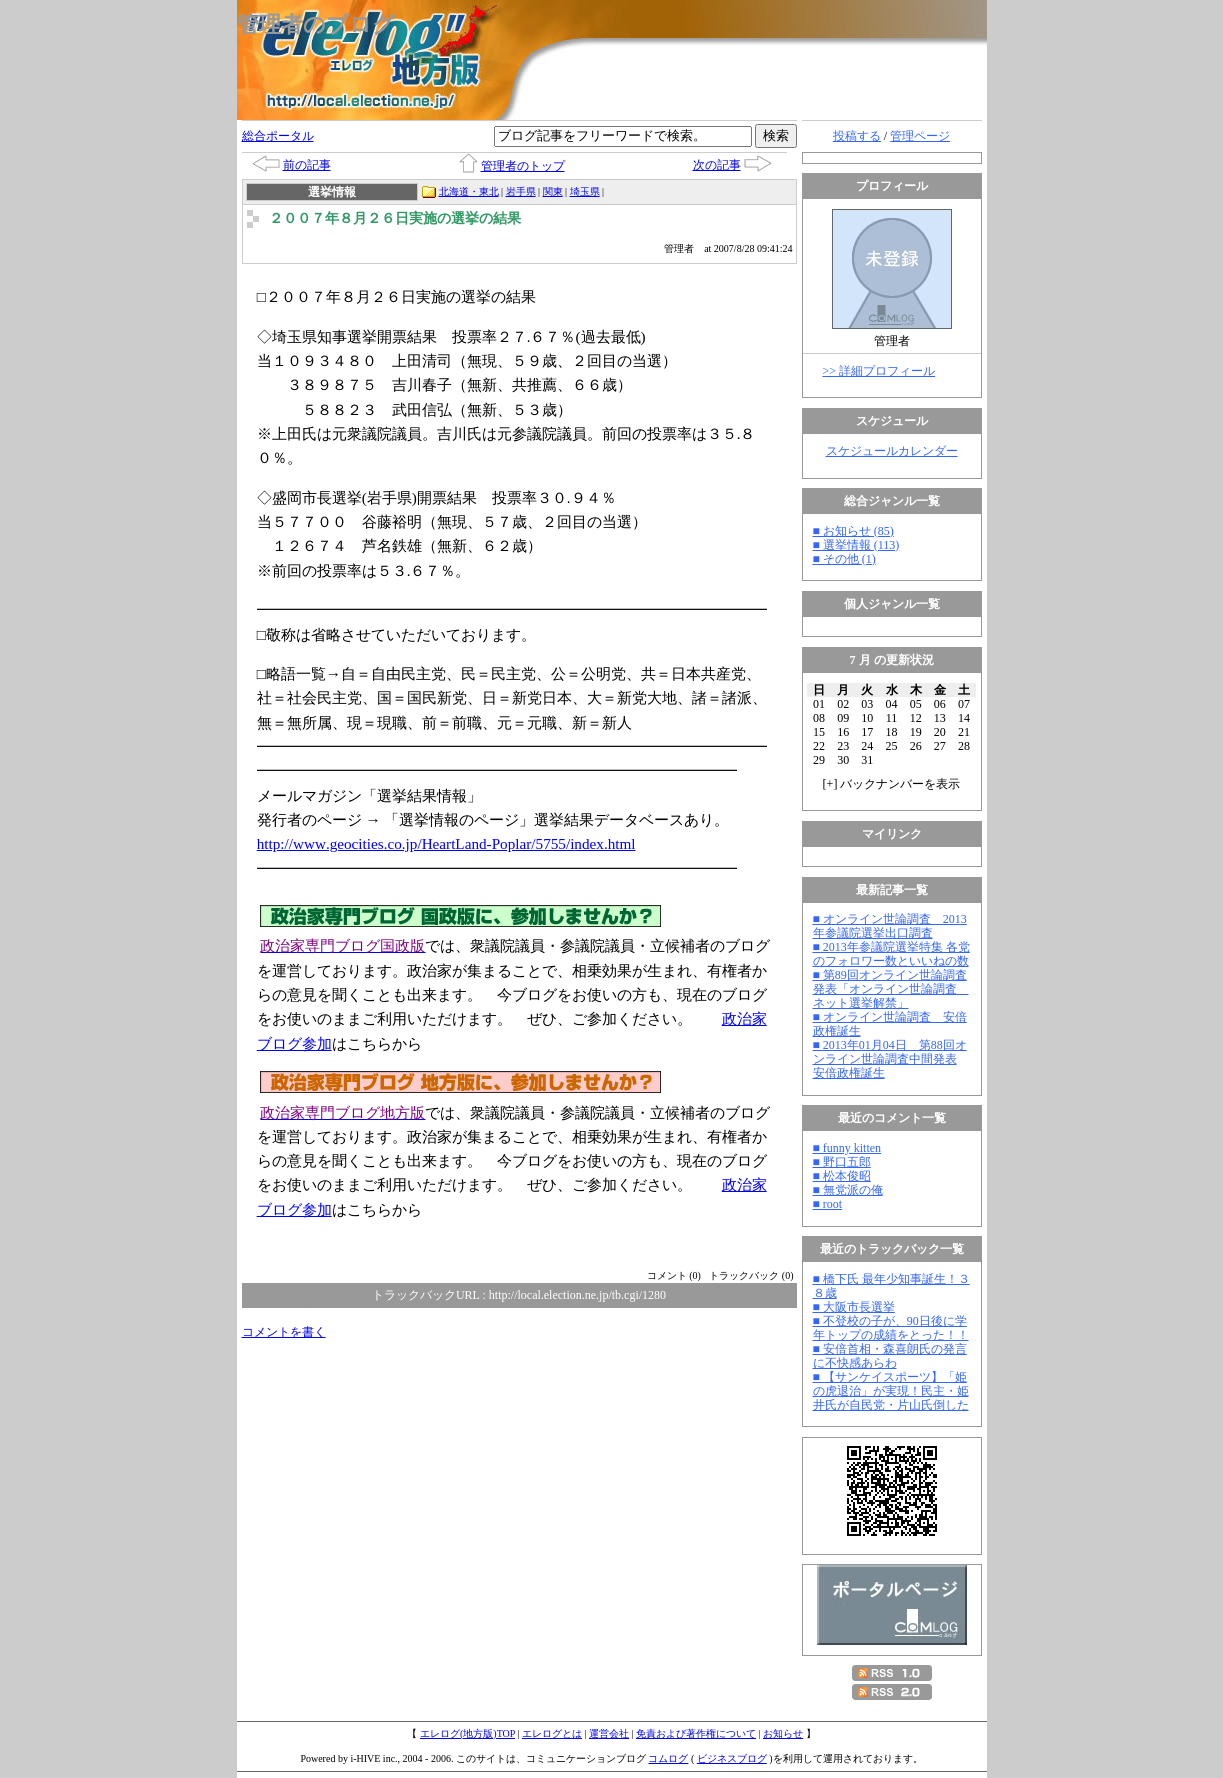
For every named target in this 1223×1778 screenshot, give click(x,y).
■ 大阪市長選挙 (854, 1307)
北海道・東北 (469, 191)
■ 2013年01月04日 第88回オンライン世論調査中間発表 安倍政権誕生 (890, 1059)
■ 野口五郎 (842, 1162)
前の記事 (307, 165)
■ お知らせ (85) (853, 531)
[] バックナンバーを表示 (892, 784)
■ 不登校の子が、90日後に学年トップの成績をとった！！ (891, 1328)
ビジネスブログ (732, 1758)
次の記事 (717, 165)
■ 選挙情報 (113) (856, 545)
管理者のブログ (316, 24)
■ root (828, 1204)
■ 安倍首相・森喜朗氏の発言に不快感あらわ (890, 1356)
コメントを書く (284, 1332)
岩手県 (521, 191)
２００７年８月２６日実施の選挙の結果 (395, 218)
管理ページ (920, 136)
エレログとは (552, 1733)
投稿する (857, 136)
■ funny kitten (847, 1148)
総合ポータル (278, 136)
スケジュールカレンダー (892, 451)
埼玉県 (585, 191)
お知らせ (783, 1733)
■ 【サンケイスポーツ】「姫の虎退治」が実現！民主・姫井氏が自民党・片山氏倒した (891, 1391)
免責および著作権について (696, 1733)
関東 (553, 191)
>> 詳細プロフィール (879, 371)
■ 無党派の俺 (848, 1190)
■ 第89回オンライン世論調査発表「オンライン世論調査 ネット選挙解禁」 (891, 989)
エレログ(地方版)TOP (467, 1733)
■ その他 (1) (844, 559)
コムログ (668, 1758)
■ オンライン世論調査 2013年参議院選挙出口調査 (890, 926)
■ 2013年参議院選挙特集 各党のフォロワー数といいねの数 (891, 954)
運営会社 (609, 1733)
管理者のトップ (523, 166)
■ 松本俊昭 (842, 1176)
